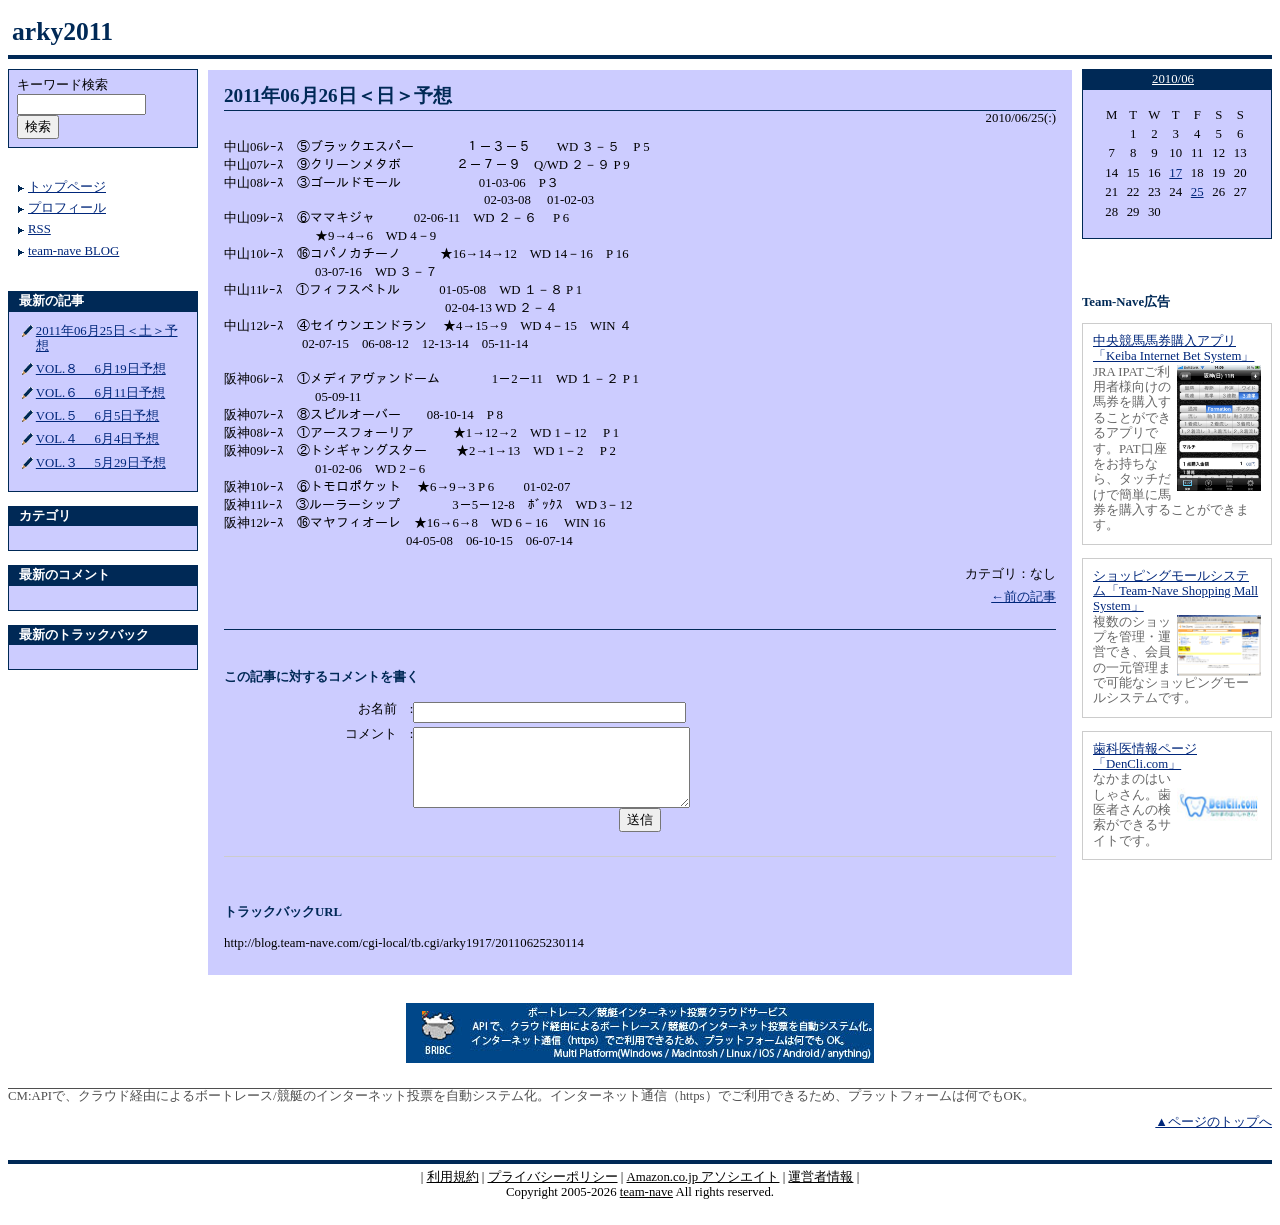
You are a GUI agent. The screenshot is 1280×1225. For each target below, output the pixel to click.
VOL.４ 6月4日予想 (98, 439)
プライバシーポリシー (553, 1192)
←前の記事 (1023, 597)
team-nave (646, 1207)
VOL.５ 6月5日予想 (98, 416)
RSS (39, 229)
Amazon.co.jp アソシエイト (702, 1192)
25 (1197, 192)
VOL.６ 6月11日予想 (100, 393)
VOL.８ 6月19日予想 (101, 369)
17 (1175, 173)
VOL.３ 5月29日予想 (101, 463)
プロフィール (67, 208)
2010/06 (1173, 79)
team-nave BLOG (73, 251)
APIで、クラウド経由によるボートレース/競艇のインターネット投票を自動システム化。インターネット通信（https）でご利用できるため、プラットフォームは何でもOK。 (533, 1111)
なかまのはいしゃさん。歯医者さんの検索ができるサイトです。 (1132, 809)
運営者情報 (820, 1192)
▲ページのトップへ (1213, 1137)
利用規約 (453, 1192)
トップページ (67, 187)
